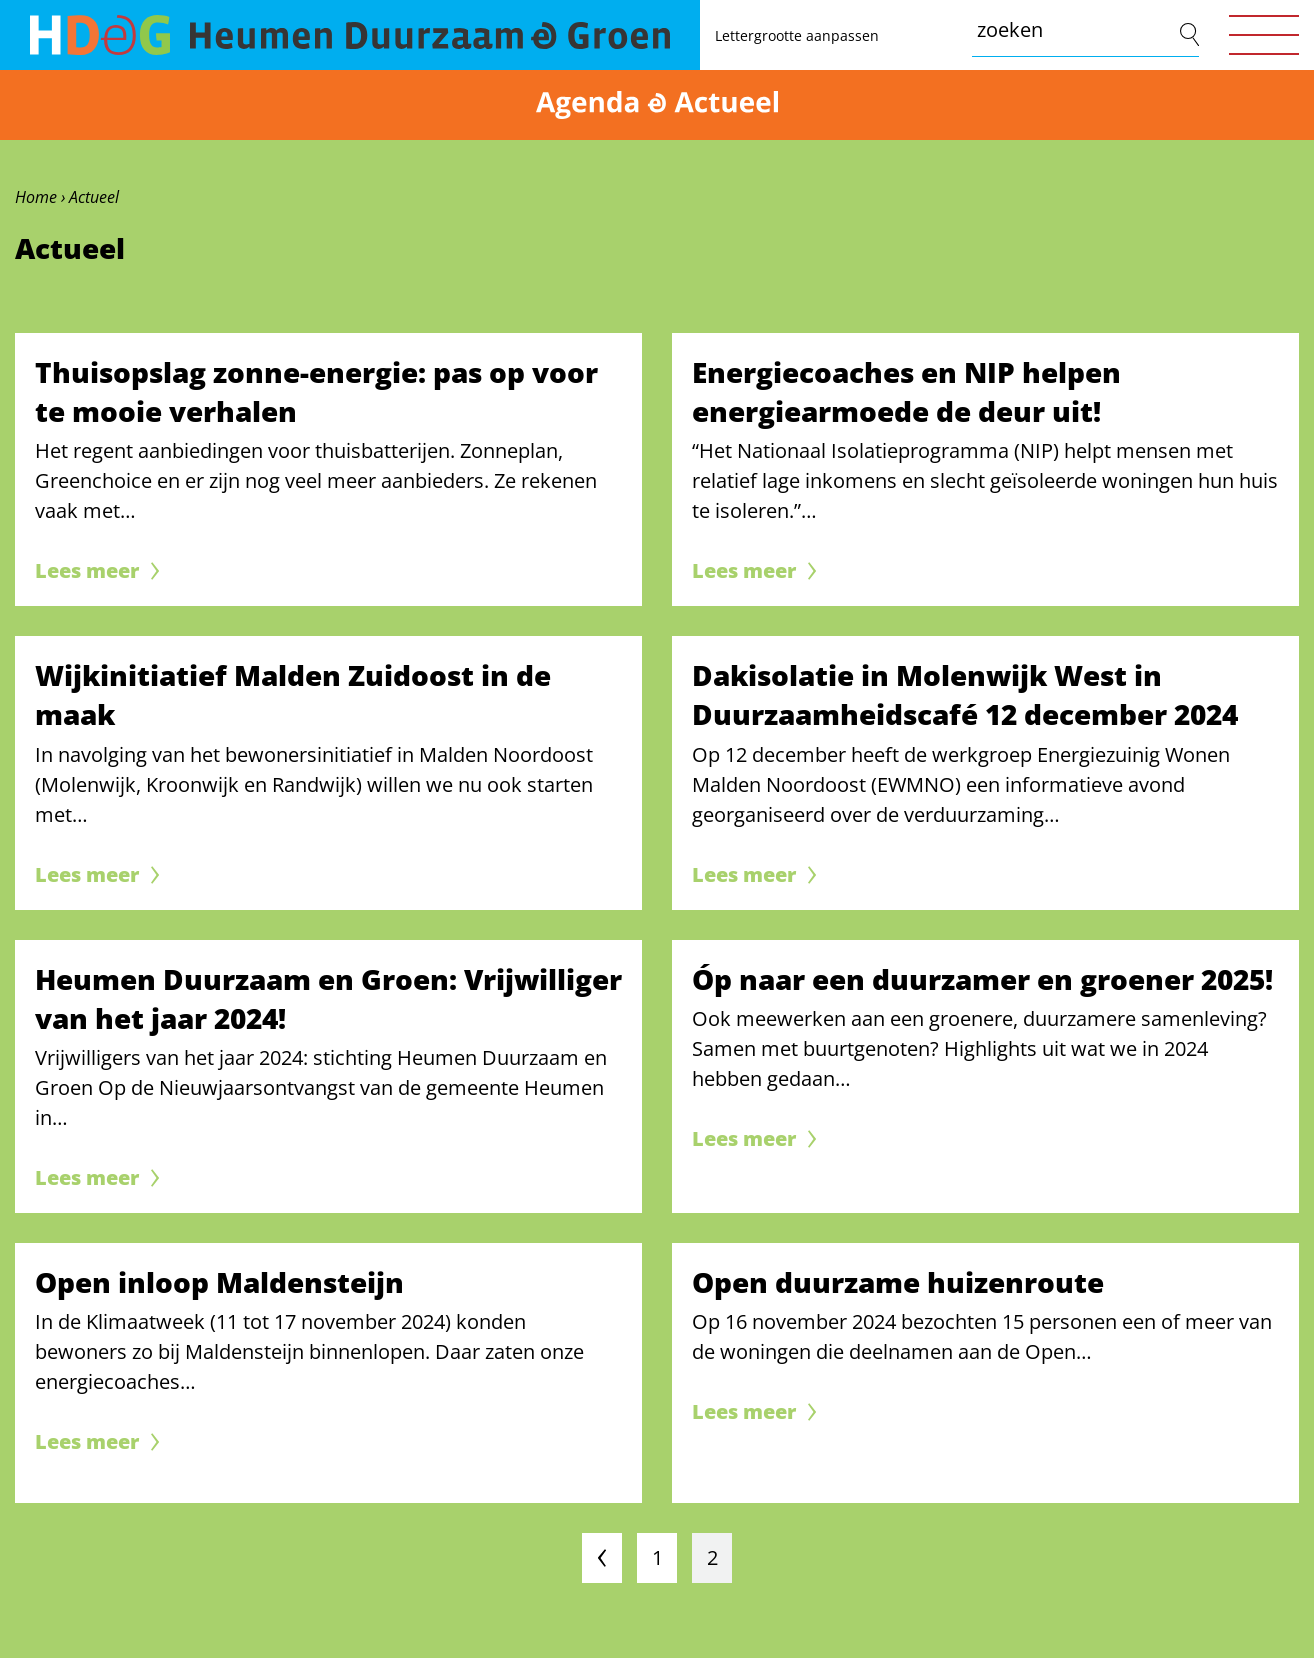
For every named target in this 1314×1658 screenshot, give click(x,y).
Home (36, 197)
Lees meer (87, 570)
